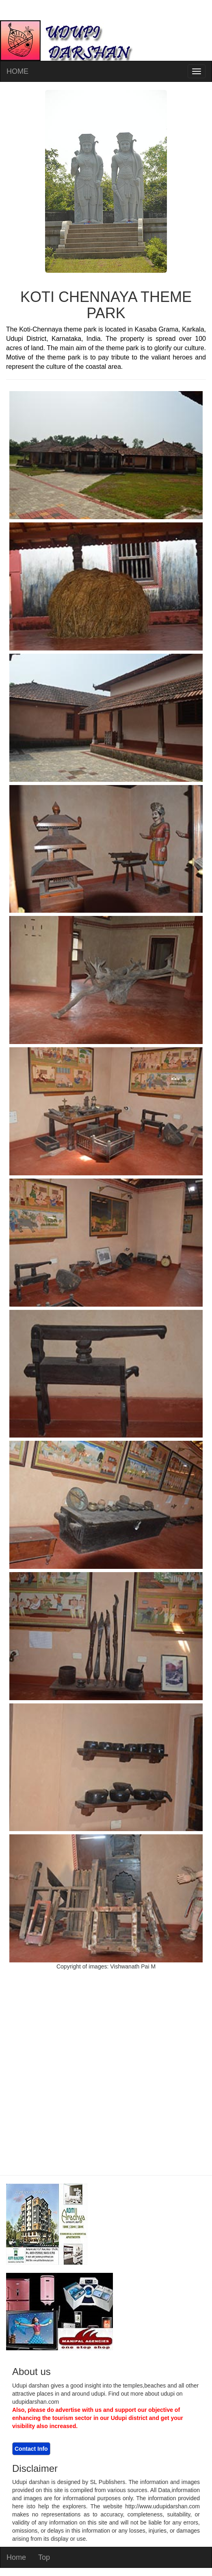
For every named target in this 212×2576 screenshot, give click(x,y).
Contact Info (31, 2448)
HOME (17, 71)
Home (16, 2557)
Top (44, 2557)
